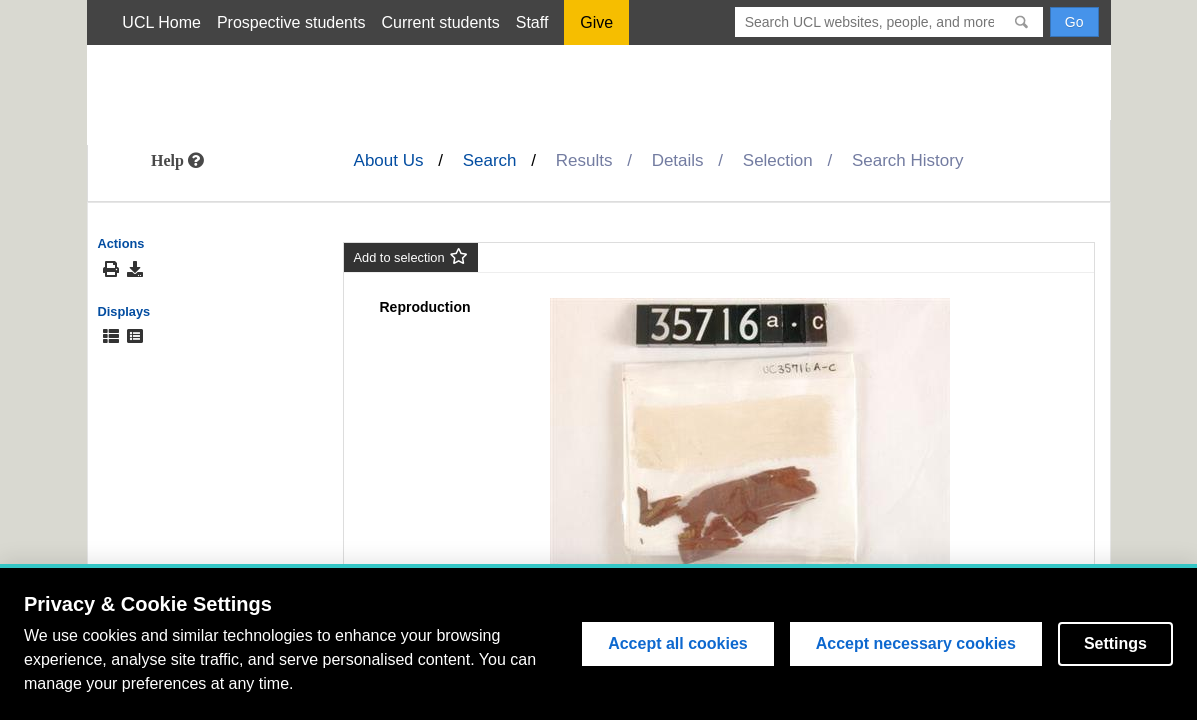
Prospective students (291, 22)
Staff (532, 22)
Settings (1115, 643)
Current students (440, 22)
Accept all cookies (678, 643)
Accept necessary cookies (916, 643)
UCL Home (161, 22)
